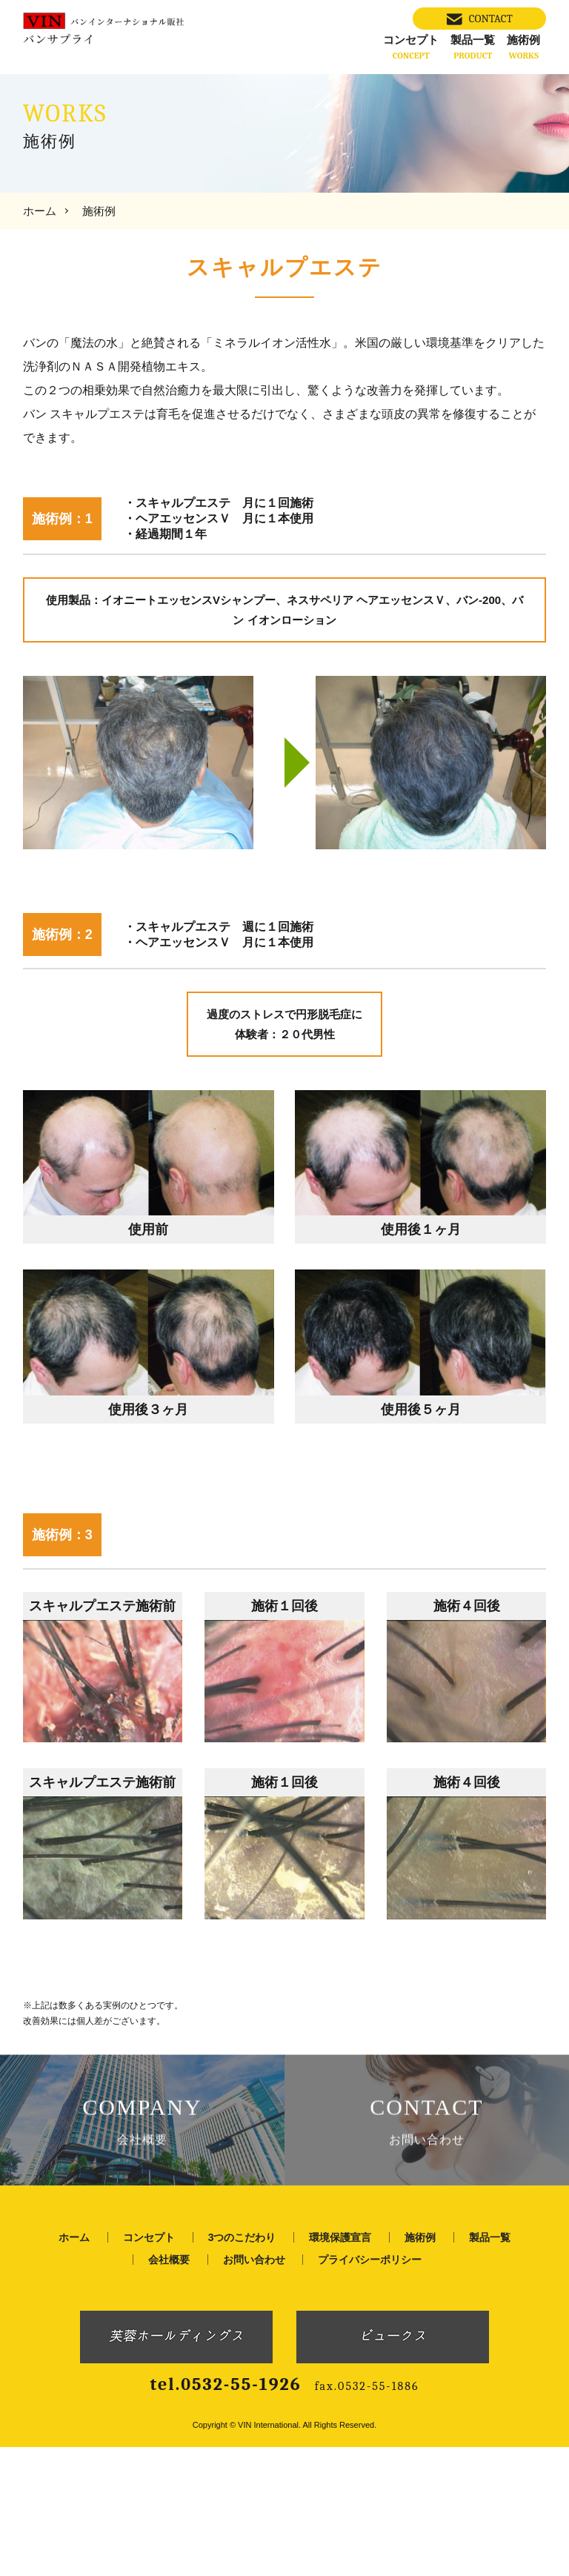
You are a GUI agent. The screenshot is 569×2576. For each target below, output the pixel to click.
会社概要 (169, 2388)
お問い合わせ (254, 2388)
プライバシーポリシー (370, 2388)
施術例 (523, 47)
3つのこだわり (242, 2365)
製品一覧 (472, 47)
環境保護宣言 (340, 2365)
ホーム (39, 211)
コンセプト (411, 47)
